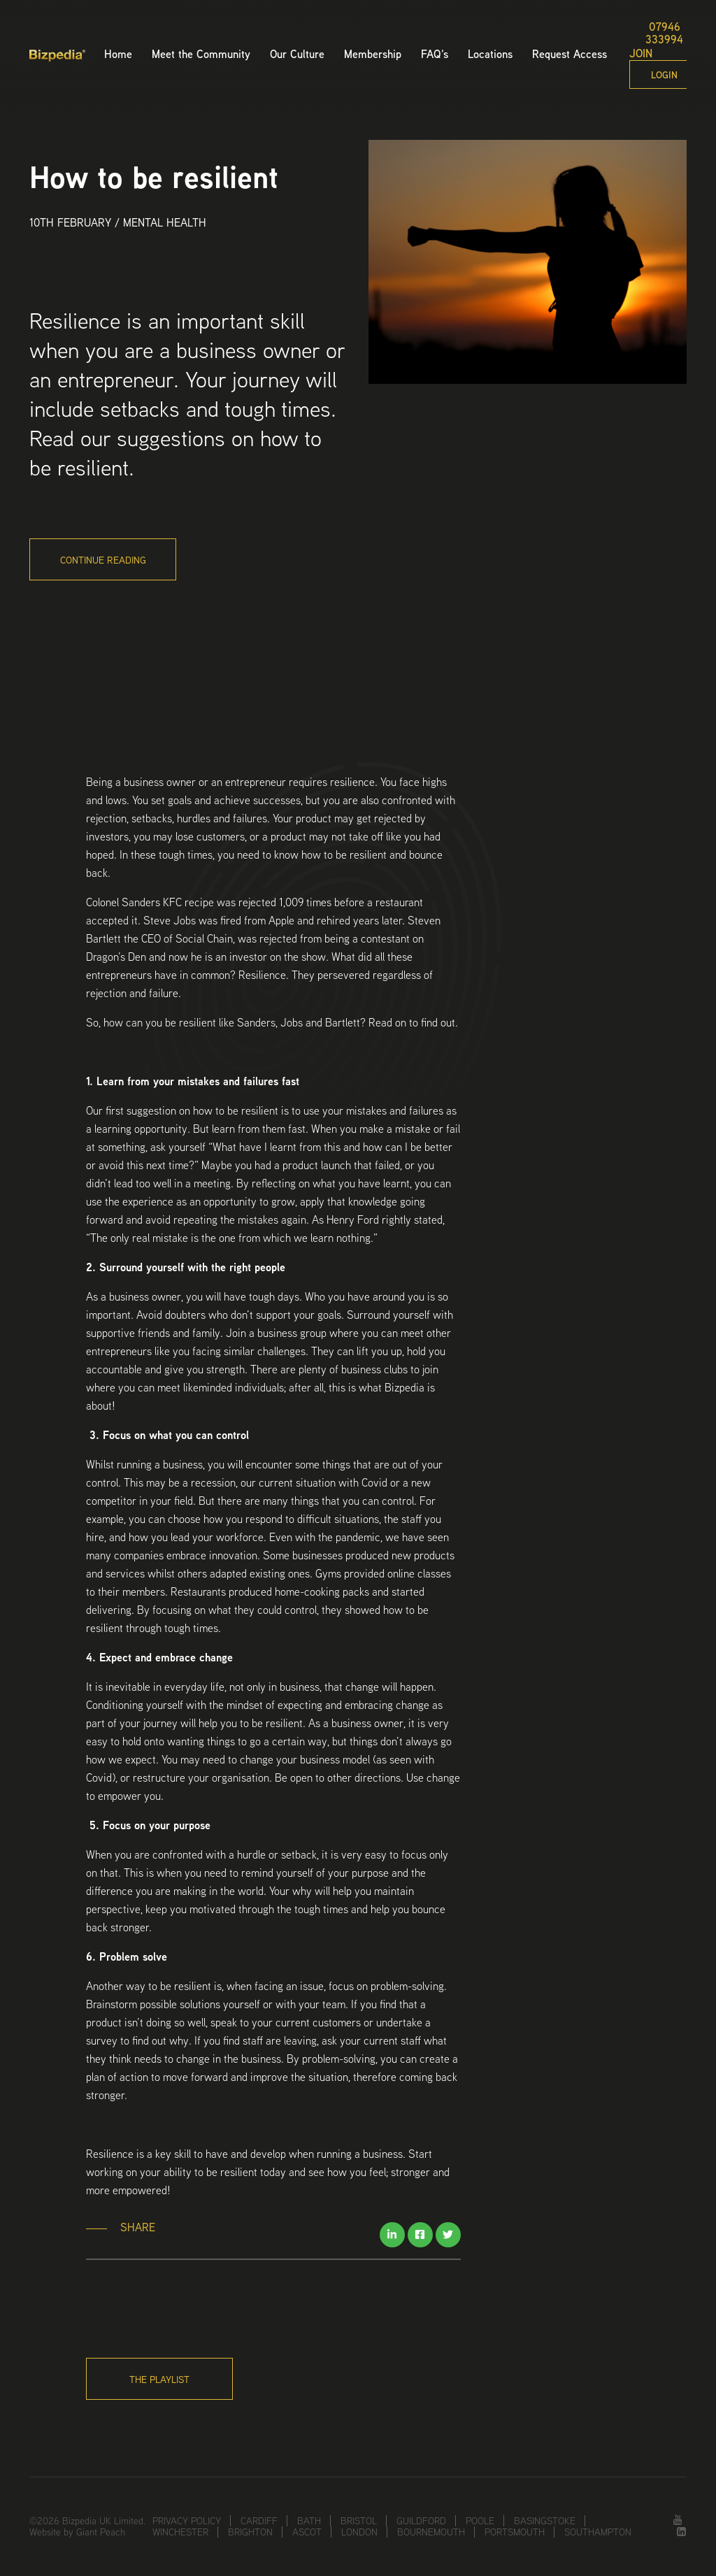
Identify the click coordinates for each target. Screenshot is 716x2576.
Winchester (180, 2532)
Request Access (569, 54)
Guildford (421, 2521)
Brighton (250, 2532)
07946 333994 (664, 34)
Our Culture (297, 54)
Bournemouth (431, 2532)
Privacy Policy (186, 2521)
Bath (309, 2521)
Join (640, 54)
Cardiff (259, 2521)
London (359, 2532)
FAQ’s (434, 54)
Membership (372, 54)
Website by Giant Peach (77, 2532)
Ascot (307, 2532)
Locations (490, 54)
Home (118, 54)
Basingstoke (544, 2521)
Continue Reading (103, 560)
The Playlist (159, 2380)
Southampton (597, 2532)
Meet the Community (201, 54)
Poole (480, 2521)
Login (664, 75)
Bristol (359, 2521)
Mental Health (164, 223)
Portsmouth (515, 2532)
